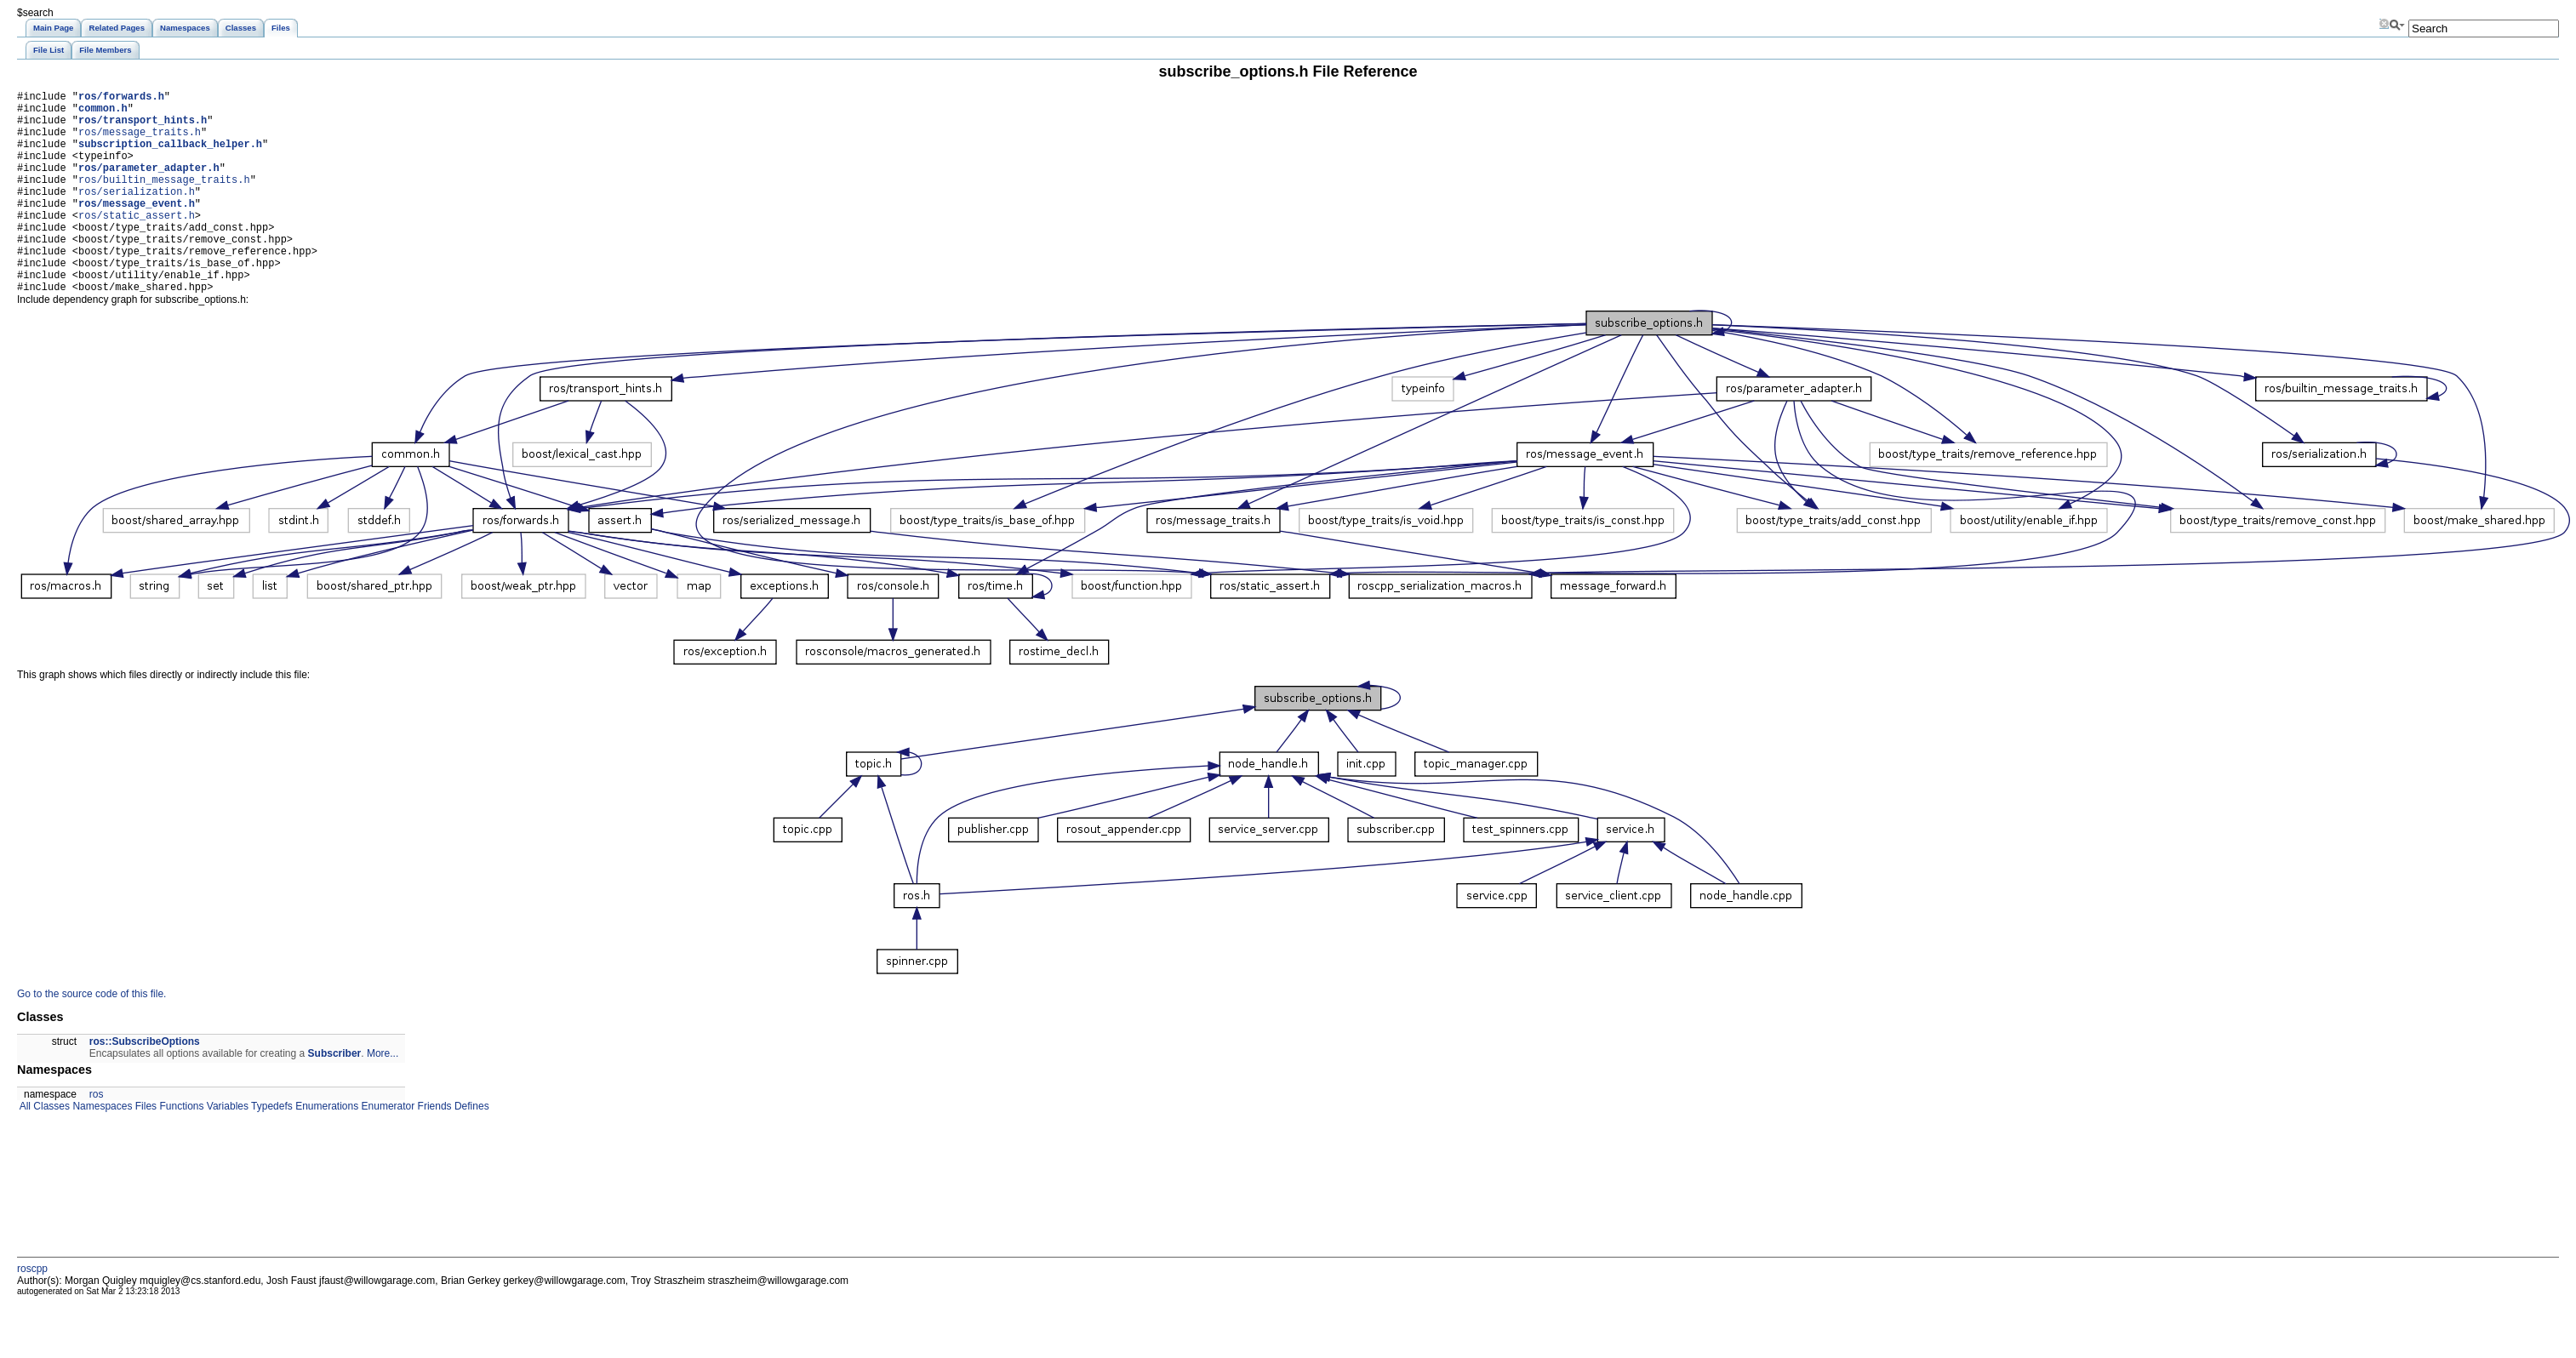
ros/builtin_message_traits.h (164, 199)
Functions (180, 1149)
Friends (432, 1149)
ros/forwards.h (121, 98)
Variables (225, 1149)
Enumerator (386, 1149)
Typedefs (270, 1149)
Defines (470, 1149)
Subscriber (335, 1097)
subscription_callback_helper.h (170, 156)
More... (382, 1097)
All (24, 1149)
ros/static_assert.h (136, 243)
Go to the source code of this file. (91, 1037)
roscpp (32, 1312)
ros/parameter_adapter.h (149, 185)
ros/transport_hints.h (142, 127)
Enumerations (325, 1149)
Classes (50, 1149)
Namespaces (101, 1149)
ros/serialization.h (136, 214)
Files (144, 1149)
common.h (103, 113)
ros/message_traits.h (139, 141)
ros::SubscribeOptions (144, 1085)
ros (96, 1138)
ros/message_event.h (136, 228)
